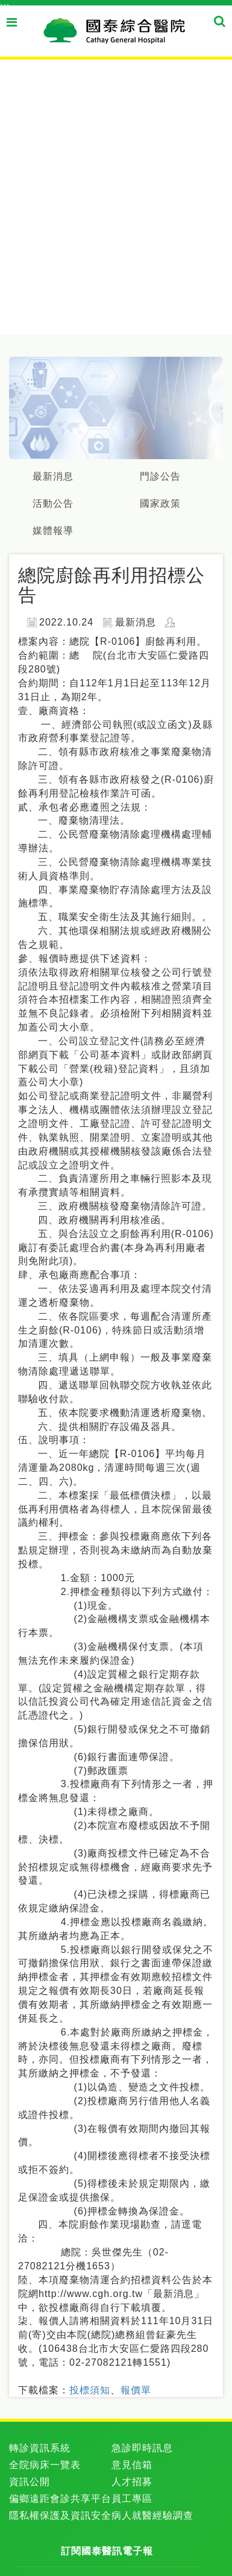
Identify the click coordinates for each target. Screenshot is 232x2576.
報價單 (136, 2390)
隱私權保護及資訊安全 (60, 2515)
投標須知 (89, 2390)
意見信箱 (131, 2465)
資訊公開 (29, 2482)
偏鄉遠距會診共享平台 (60, 2498)
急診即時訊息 (142, 2448)
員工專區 (131, 2498)
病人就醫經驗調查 (152, 2515)
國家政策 (160, 503)
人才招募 (131, 2482)
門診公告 (160, 476)
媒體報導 (53, 530)
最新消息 (53, 476)
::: (5, 6)
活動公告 (53, 503)
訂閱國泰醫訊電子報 (107, 2551)
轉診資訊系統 (40, 2448)
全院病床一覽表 (45, 2465)
